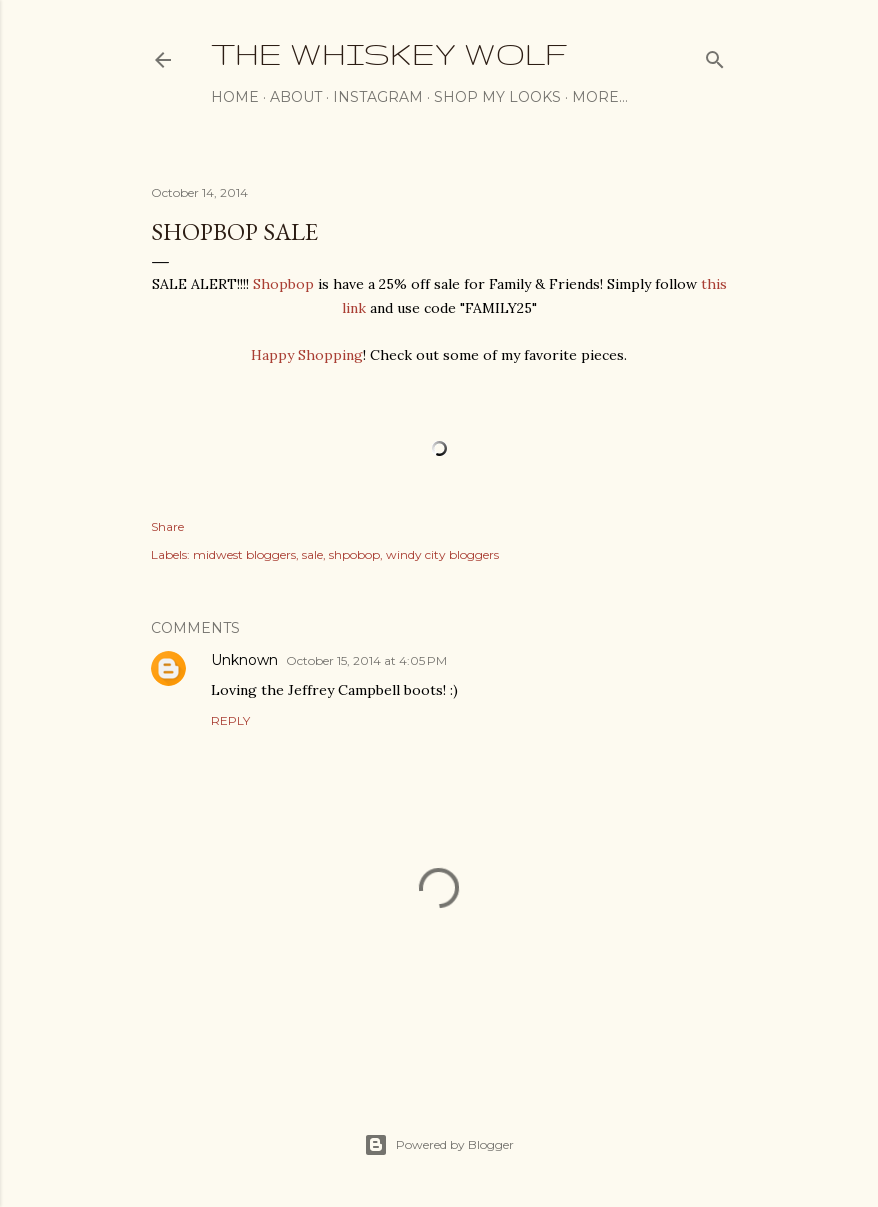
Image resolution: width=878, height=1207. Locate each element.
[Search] (715, 55)
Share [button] (167, 526)
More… (600, 97)
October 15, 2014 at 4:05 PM (366, 660)
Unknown (244, 660)
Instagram (378, 97)
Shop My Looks (497, 97)
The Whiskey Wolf (389, 53)
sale (312, 554)
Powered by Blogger (439, 1145)
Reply (230, 720)
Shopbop (283, 284)
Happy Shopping (307, 355)
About (296, 97)
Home (235, 97)
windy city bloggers (442, 554)
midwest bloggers (244, 554)
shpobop (354, 554)
